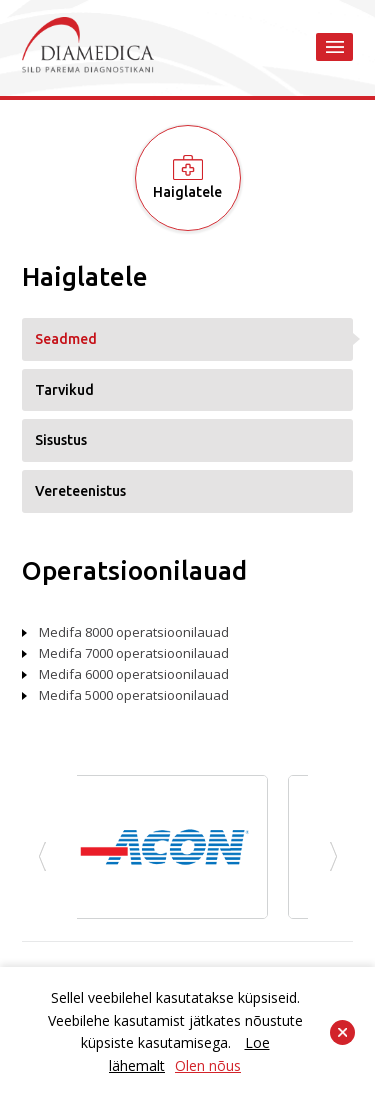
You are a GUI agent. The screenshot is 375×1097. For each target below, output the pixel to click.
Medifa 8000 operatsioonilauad (134, 632)
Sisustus (61, 440)
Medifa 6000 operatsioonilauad (134, 674)
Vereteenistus (80, 491)
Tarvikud (64, 390)
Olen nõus (208, 1065)
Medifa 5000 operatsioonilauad (134, 695)
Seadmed (66, 339)
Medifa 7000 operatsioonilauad (134, 653)
